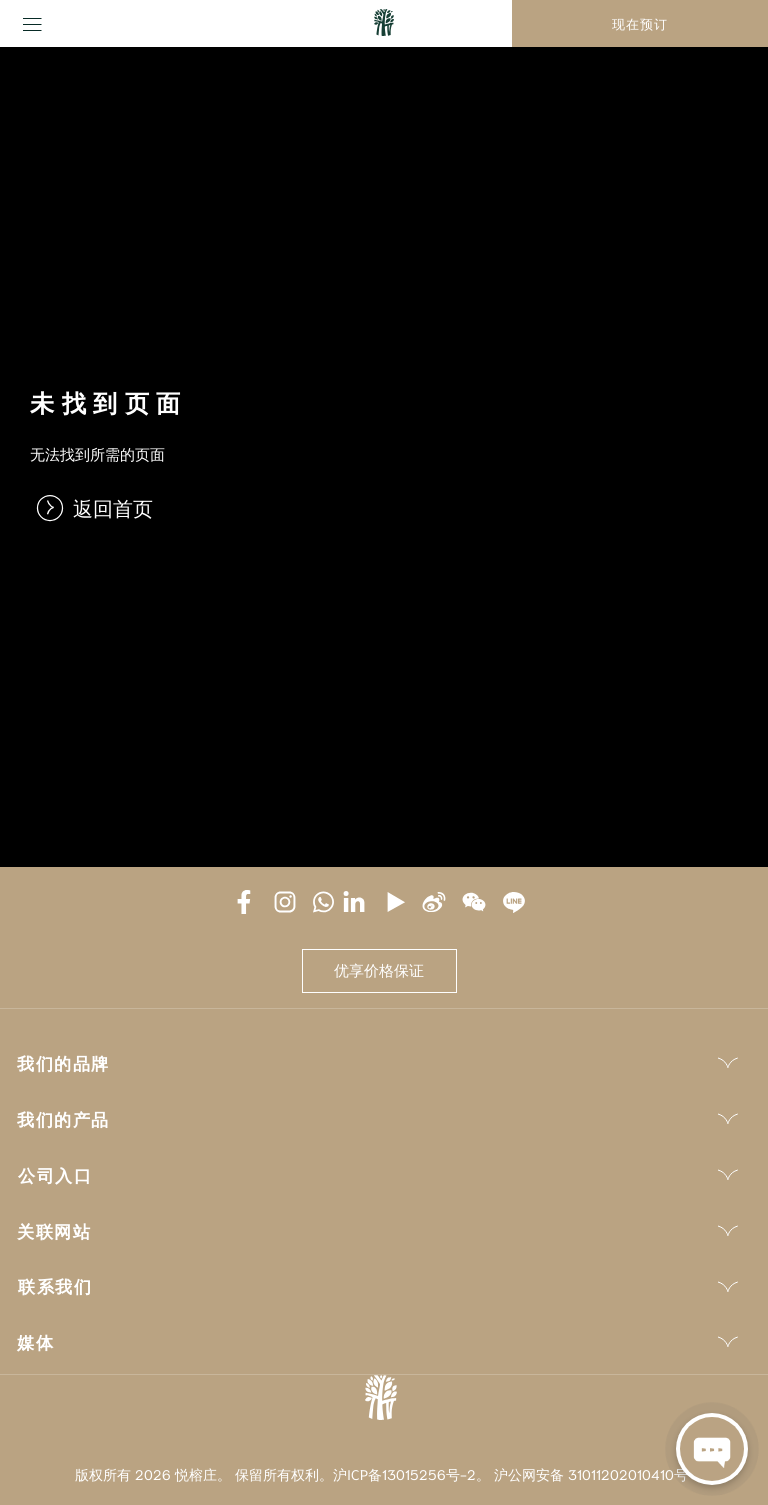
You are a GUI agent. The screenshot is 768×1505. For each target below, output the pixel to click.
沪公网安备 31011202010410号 (591, 1474)
